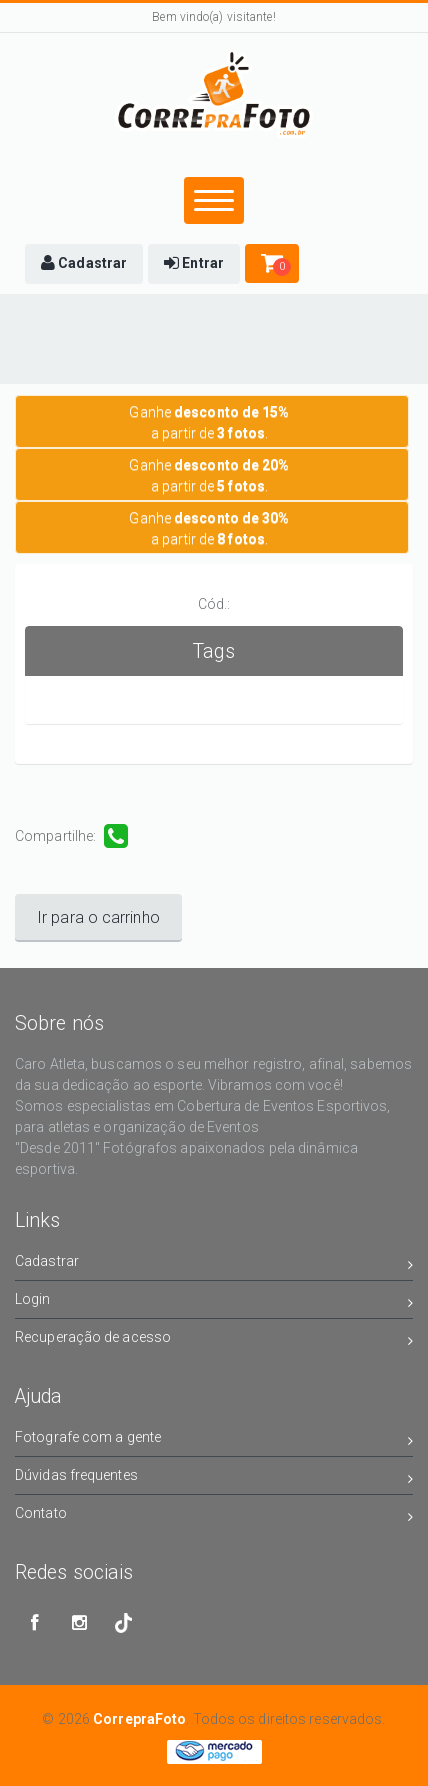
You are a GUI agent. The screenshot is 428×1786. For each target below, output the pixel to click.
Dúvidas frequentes (214, 1478)
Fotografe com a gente (214, 1440)
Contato (214, 1516)
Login (214, 1302)
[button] (84, 264)
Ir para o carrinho (98, 917)
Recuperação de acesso (214, 1340)
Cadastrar (214, 1264)
